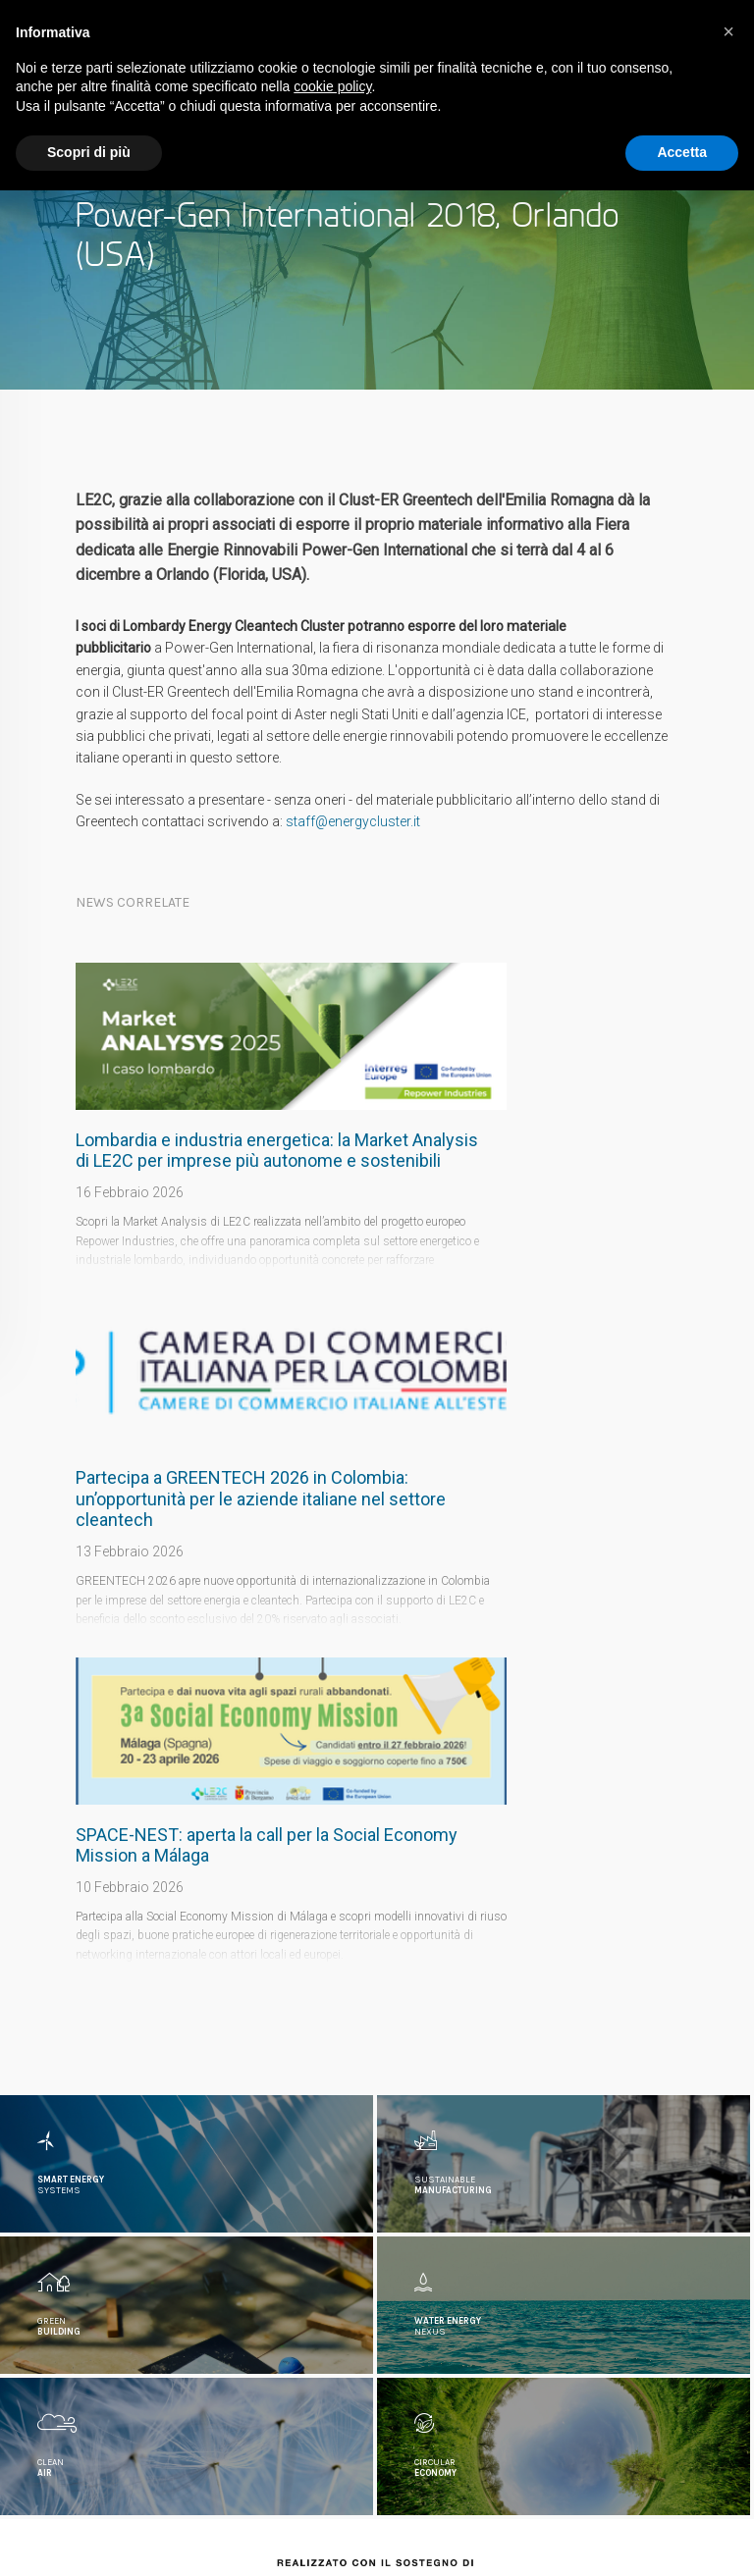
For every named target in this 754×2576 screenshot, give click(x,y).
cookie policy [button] (332, 86)
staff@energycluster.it (353, 821)
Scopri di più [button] (89, 152)
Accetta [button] (682, 152)
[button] (728, 31)
